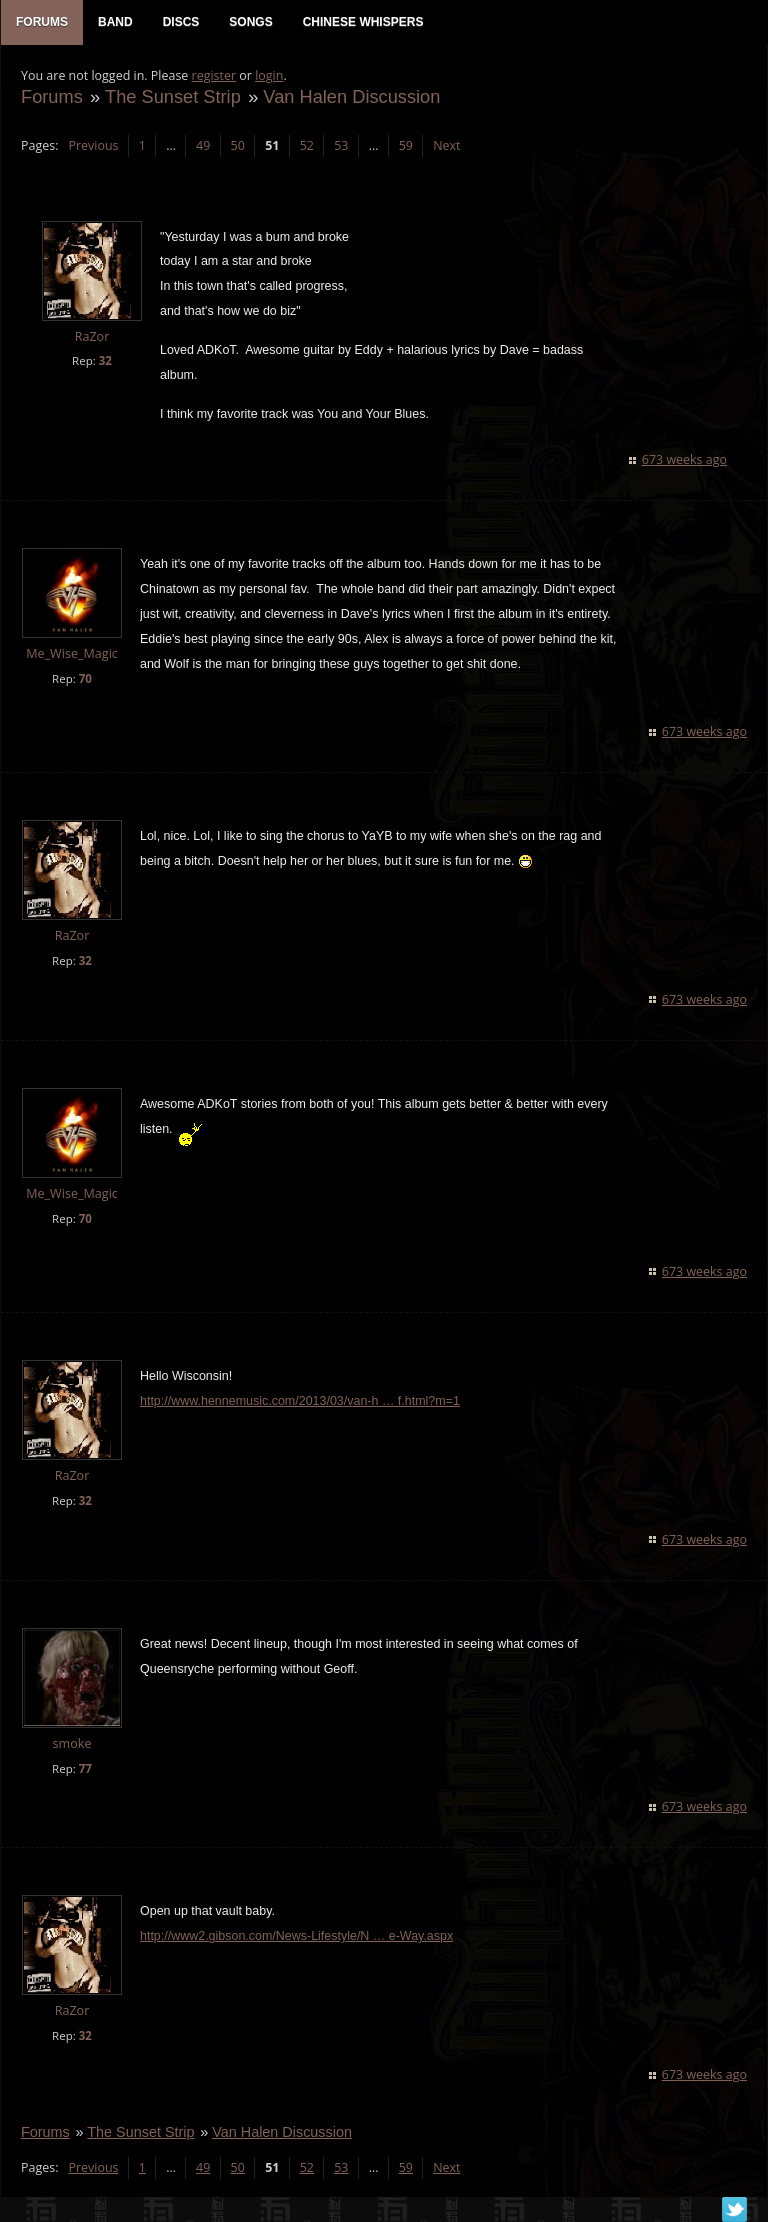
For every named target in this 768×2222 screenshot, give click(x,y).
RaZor (92, 336)
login (269, 75)
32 (105, 360)
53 (341, 145)
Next (446, 145)
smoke (72, 1743)
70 (85, 678)
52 (307, 145)
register (214, 75)
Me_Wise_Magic (72, 653)
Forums (52, 96)
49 (203, 145)
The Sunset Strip (173, 96)
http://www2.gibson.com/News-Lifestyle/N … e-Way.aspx (296, 1936)
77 (85, 1768)
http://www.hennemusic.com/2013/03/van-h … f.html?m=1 (300, 1401)
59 (406, 145)
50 (238, 145)
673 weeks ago (684, 459)
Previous (93, 145)
